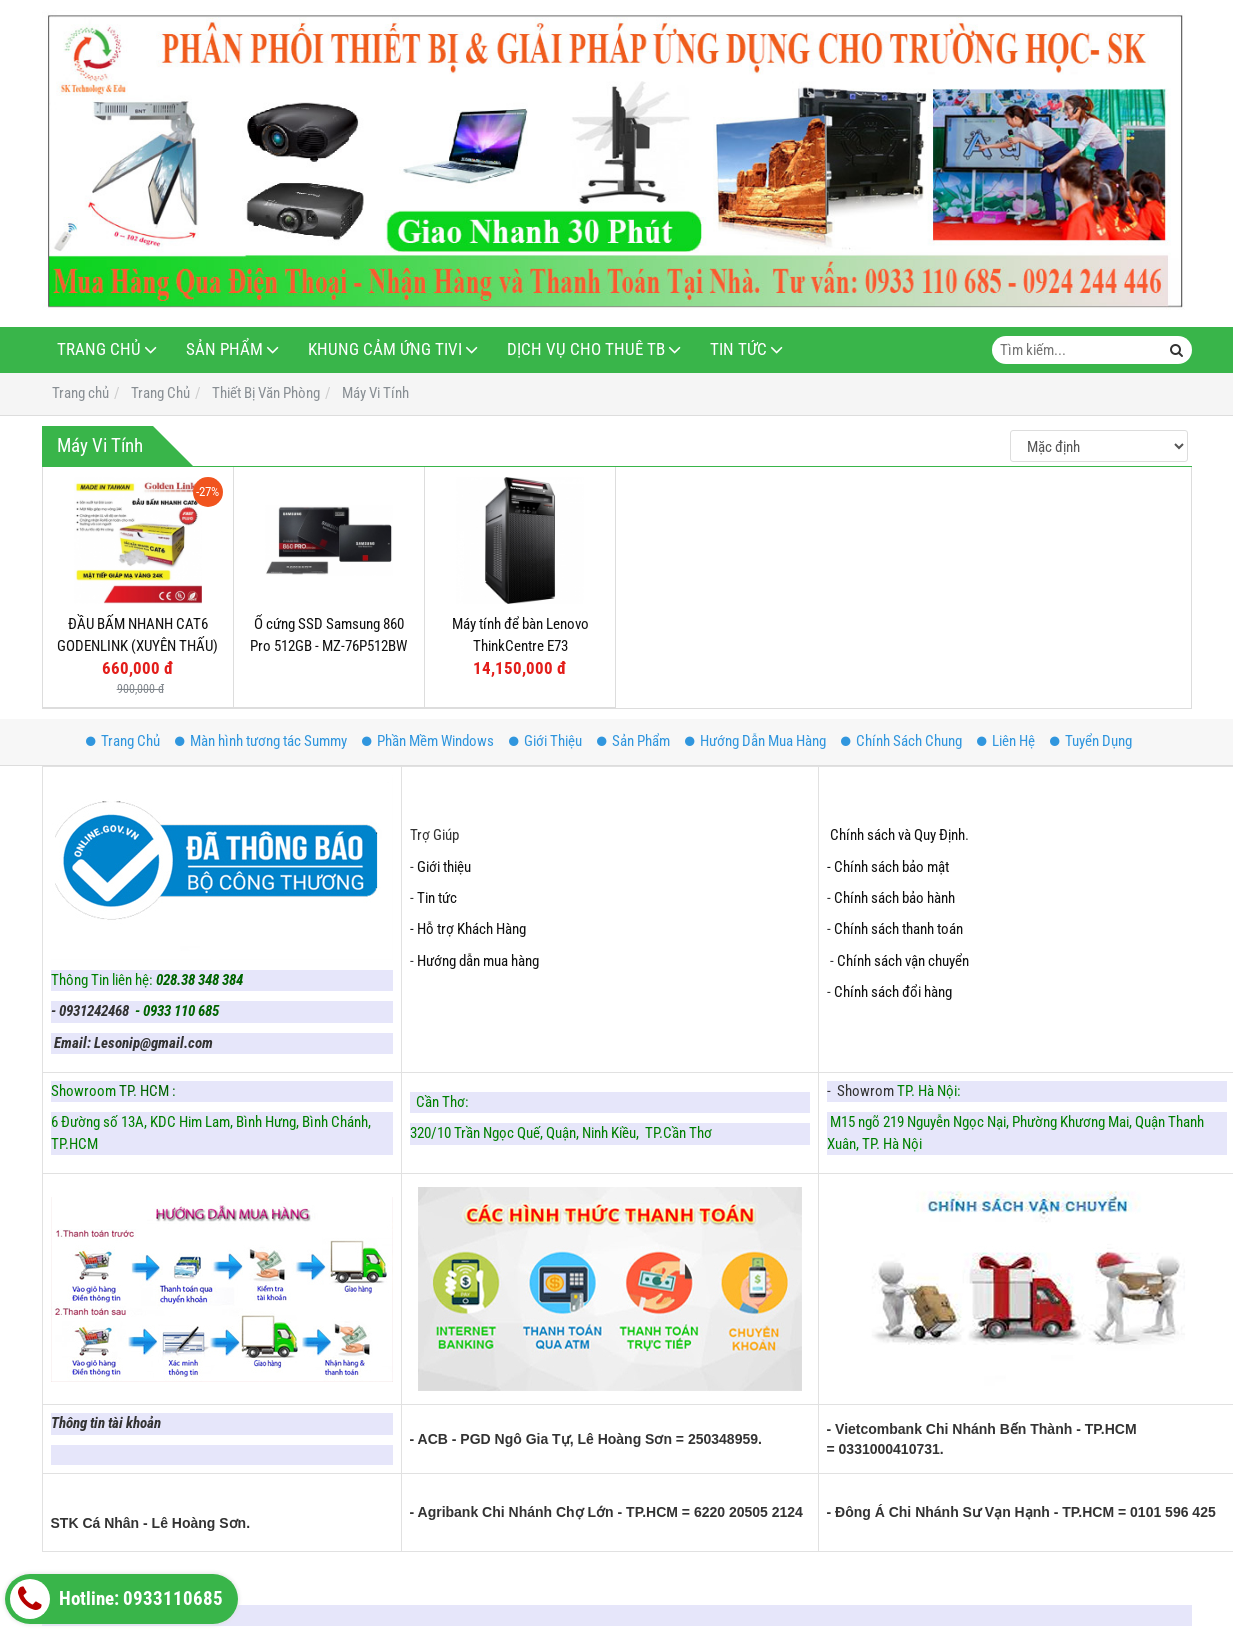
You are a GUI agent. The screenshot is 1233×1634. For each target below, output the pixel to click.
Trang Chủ (99, 349)
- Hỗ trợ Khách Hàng (468, 929)
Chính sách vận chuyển (903, 961)
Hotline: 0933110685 (116, 1599)
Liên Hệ (1006, 741)
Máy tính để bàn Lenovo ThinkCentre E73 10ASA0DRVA (520, 645)
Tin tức (437, 898)
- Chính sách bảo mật (889, 867)
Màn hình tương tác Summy (261, 741)
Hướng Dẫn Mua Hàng (755, 741)
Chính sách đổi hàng (894, 992)
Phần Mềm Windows (428, 741)
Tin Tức (738, 349)
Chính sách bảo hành (894, 898)
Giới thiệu (444, 867)
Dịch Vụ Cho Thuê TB (586, 349)
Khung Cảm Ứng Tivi (385, 349)
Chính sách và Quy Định (897, 835)
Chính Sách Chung (901, 741)
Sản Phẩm (224, 349)
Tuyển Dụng (1091, 741)
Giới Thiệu (545, 741)
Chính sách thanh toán (898, 929)
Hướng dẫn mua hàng (478, 961)
